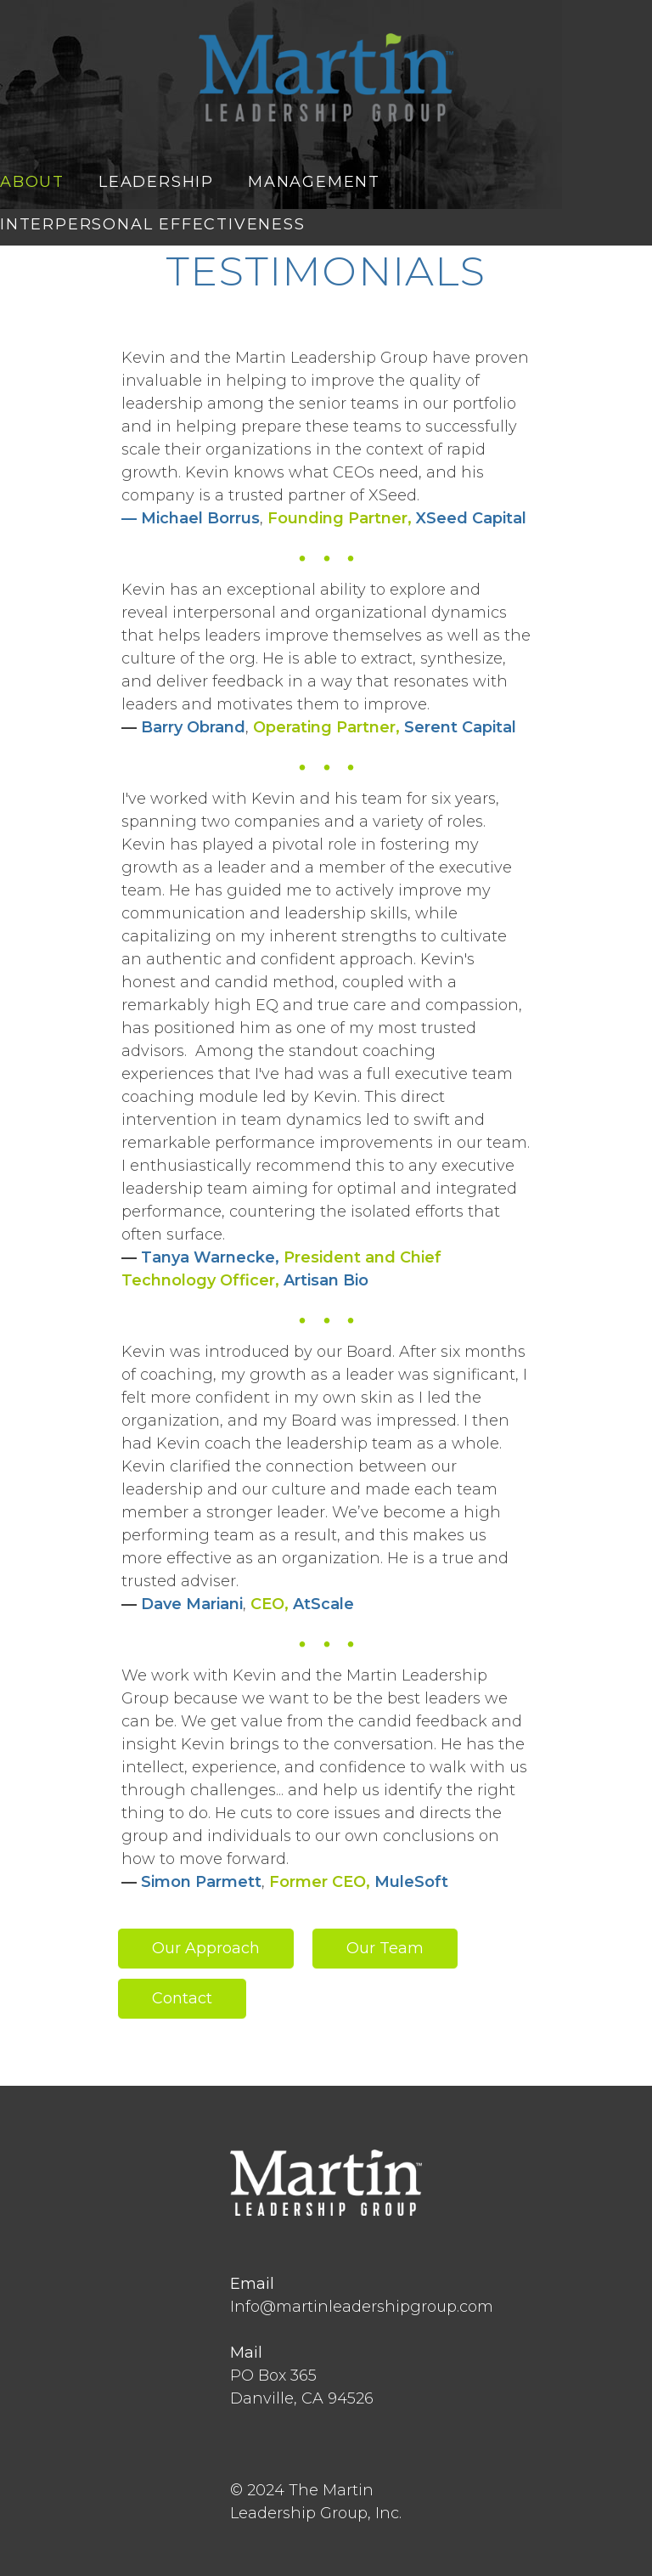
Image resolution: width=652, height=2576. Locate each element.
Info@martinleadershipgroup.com (361, 2306)
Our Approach (206, 1948)
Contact (182, 1998)
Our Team (385, 1948)
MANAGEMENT (314, 181)
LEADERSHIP (156, 181)
